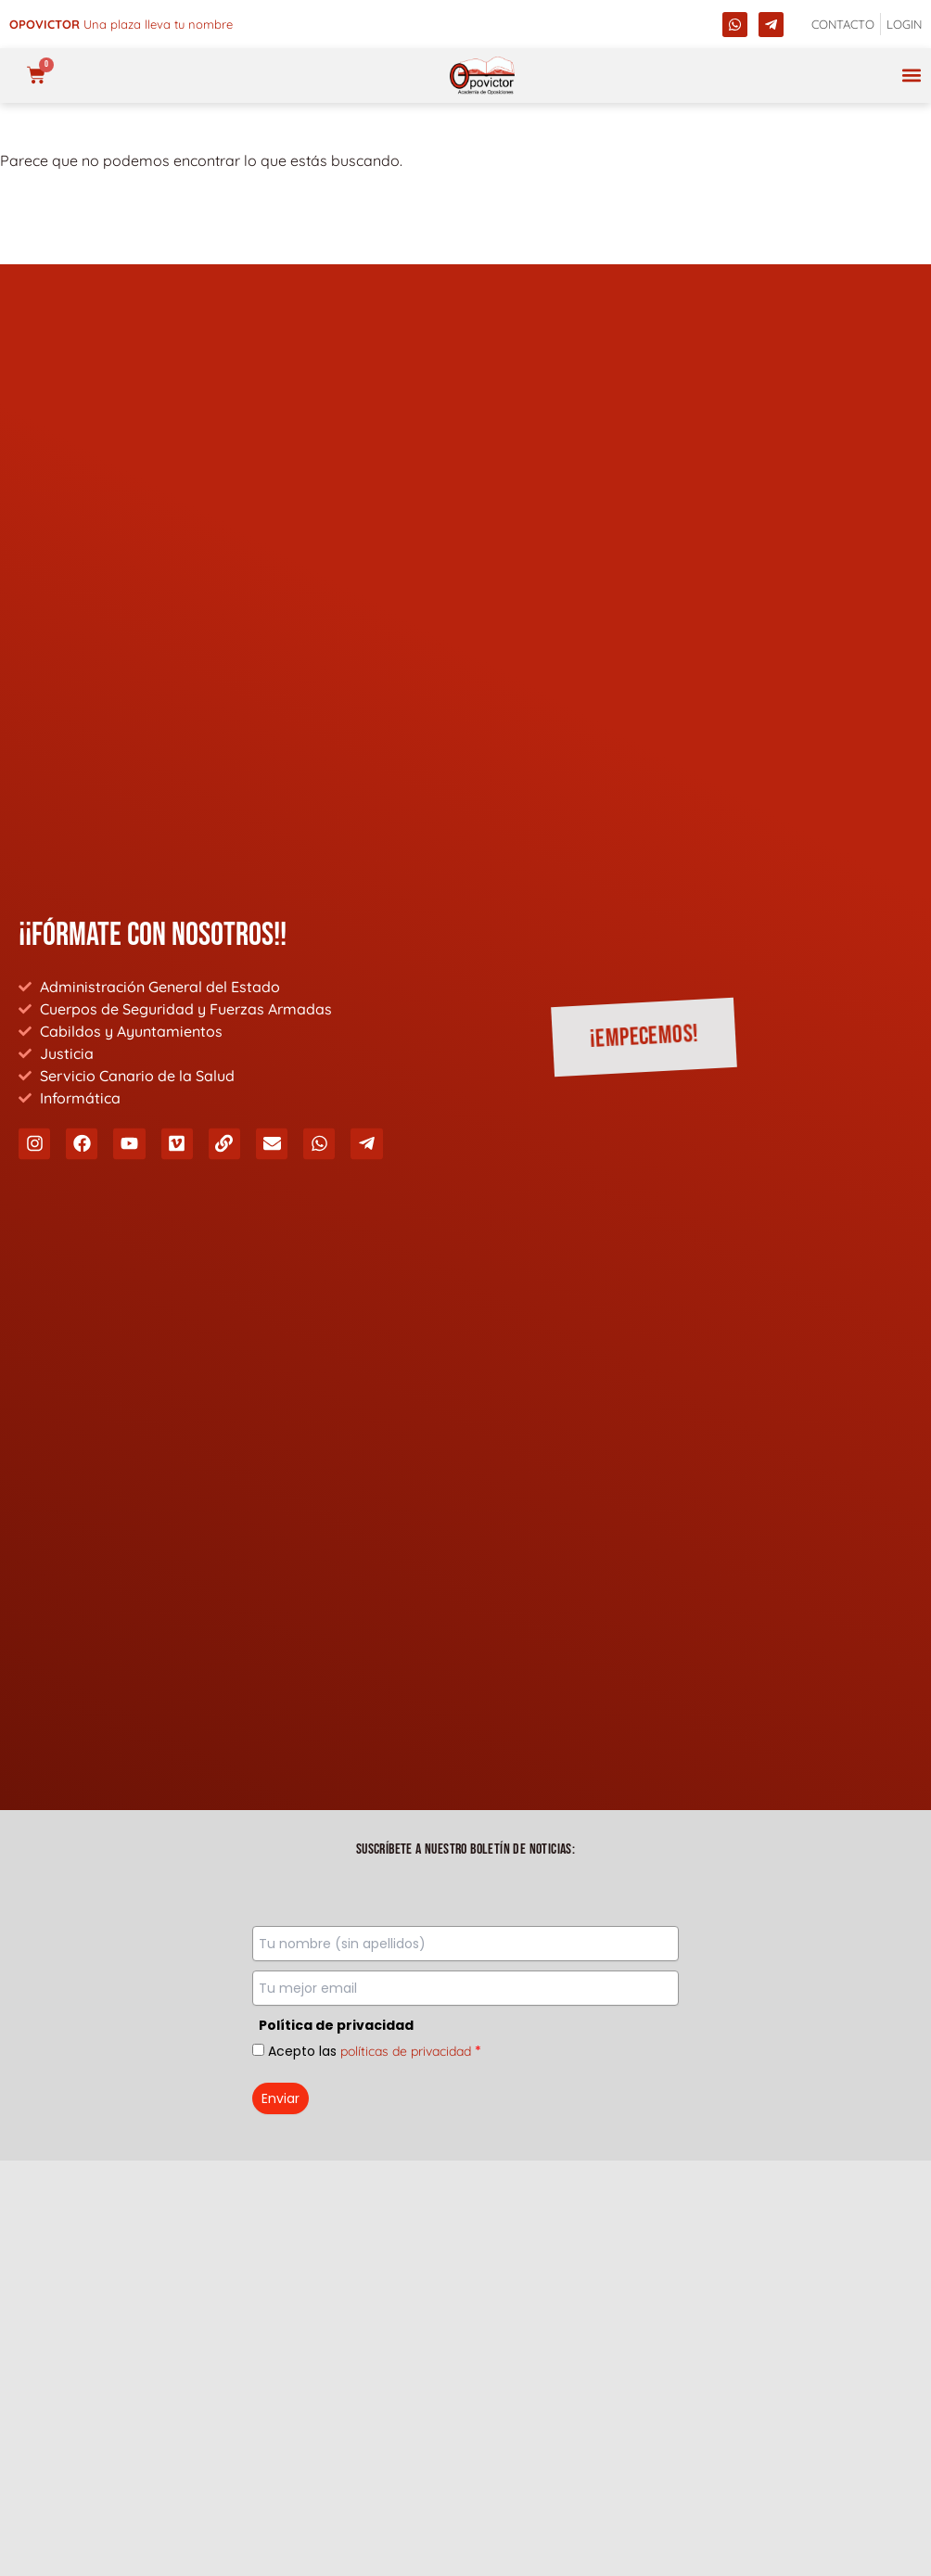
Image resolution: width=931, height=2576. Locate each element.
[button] (911, 75)
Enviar (280, 2098)
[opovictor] (482, 76)
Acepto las (374, 2051)
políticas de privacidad (405, 2051)
